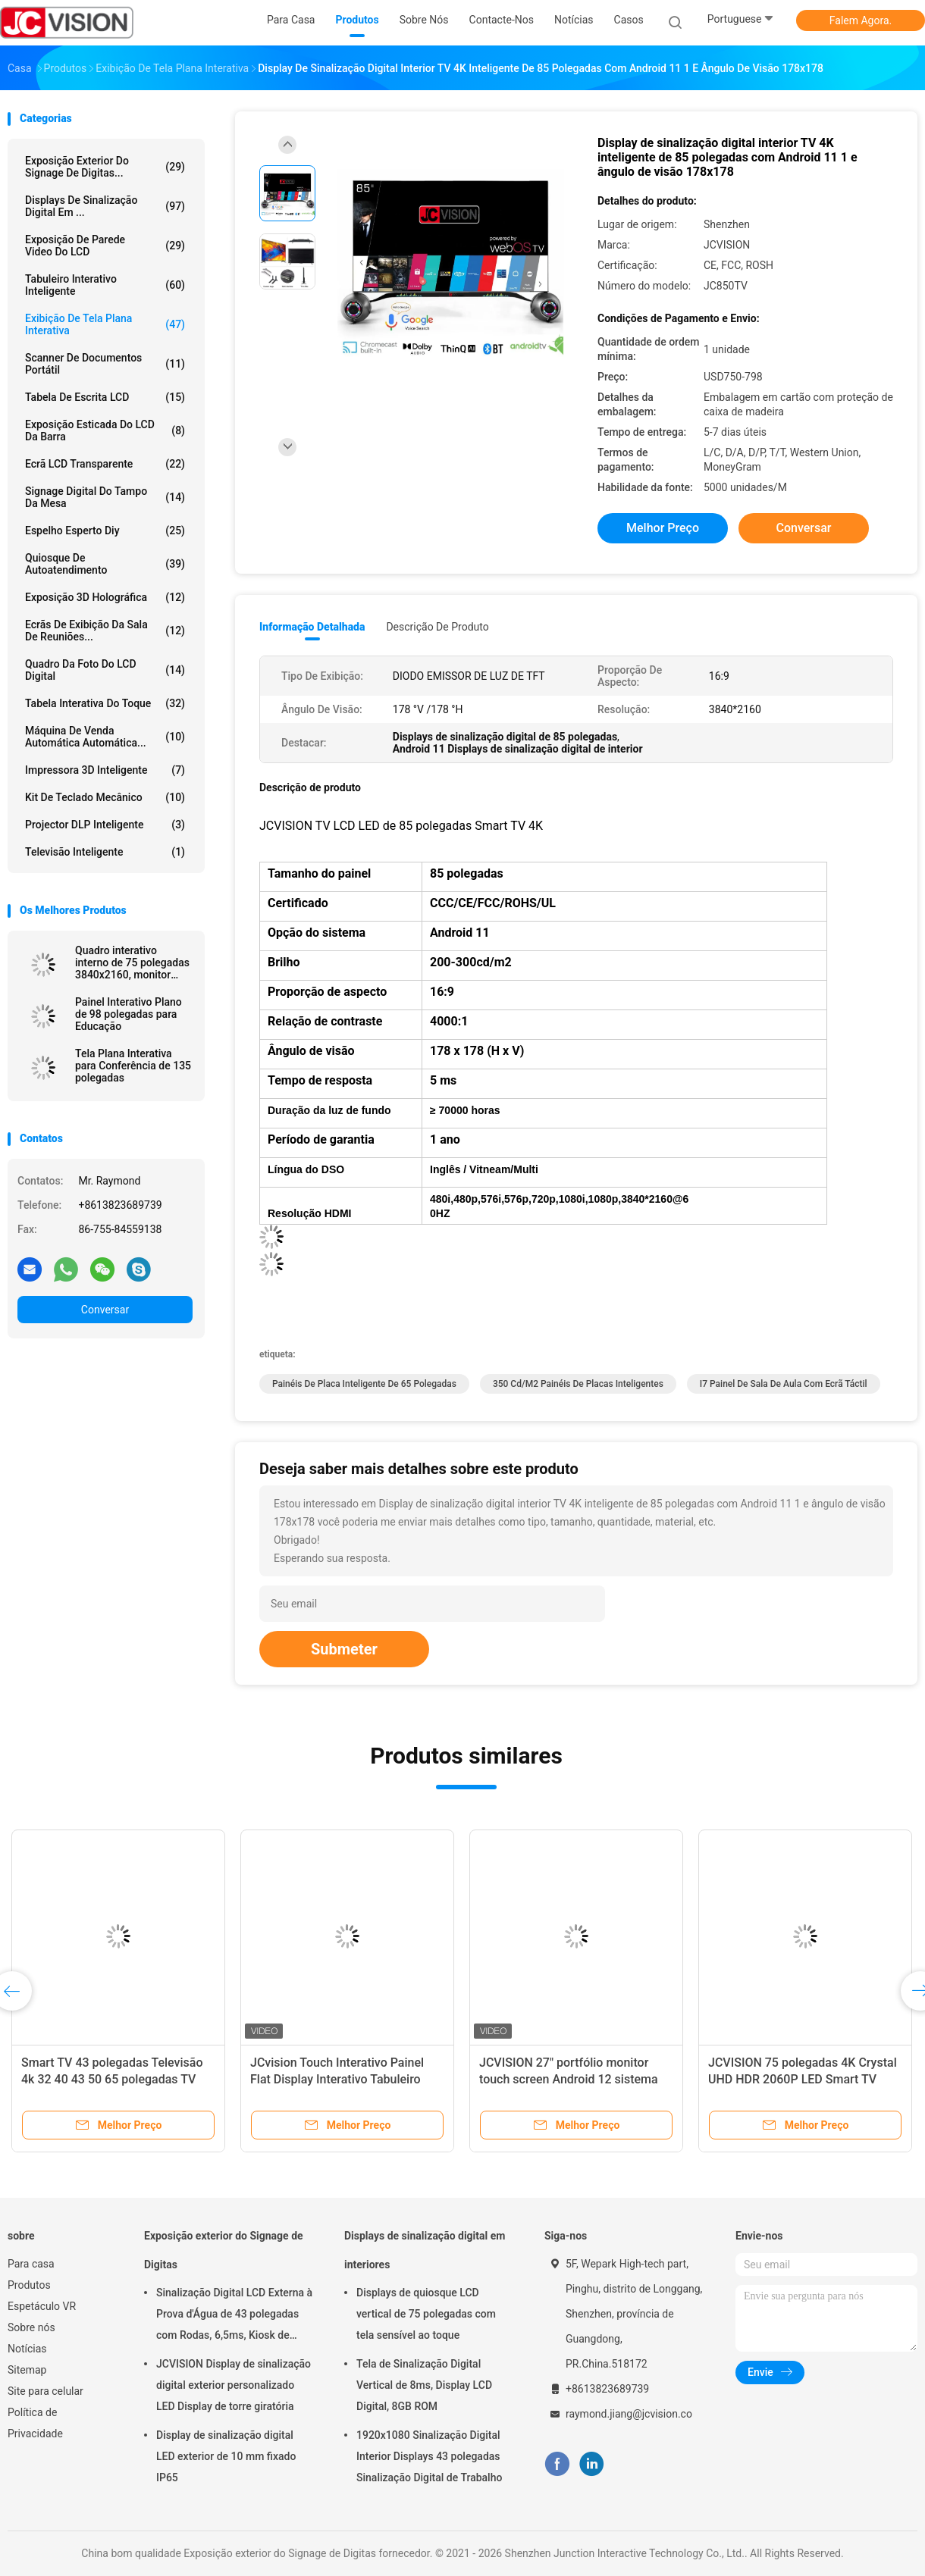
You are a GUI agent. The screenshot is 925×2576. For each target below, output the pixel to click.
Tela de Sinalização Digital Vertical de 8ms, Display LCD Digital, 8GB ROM (424, 2385)
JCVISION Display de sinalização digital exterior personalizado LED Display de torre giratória (233, 2385)
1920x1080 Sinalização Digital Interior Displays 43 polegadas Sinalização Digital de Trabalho (429, 2456)
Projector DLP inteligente (105, 824)
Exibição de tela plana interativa (105, 324)
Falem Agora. (860, 20)
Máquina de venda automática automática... (105, 737)
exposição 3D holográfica (105, 597)
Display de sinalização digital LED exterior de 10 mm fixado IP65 (226, 2456)
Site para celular (45, 2391)
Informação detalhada (312, 627)
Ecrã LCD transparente (105, 463)
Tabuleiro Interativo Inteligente (105, 285)
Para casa (31, 2264)
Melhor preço (662, 528)
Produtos (29, 2285)
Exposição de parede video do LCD (105, 245)
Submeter (344, 1649)
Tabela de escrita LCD (105, 397)
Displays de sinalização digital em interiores (424, 2250)
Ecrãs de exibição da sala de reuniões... (105, 630)
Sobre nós (31, 2327)
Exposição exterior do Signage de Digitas (223, 2250)
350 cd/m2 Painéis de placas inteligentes (578, 1384)
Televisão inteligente (105, 851)
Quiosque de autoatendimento (105, 564)
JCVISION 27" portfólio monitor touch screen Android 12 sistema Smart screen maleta (568, 2079)
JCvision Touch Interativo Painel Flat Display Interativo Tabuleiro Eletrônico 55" (337, 2079)
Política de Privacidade (35, 2423)
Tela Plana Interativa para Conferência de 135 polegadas (133, 1065)
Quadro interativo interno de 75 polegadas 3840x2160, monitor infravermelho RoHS (132, 962)
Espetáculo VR (42, 2306)
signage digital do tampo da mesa (105, 497)
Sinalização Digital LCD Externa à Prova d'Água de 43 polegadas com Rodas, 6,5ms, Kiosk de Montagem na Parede (234, 2316)
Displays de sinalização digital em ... (105, 206)
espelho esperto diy (105, 530)
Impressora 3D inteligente (105, 770)
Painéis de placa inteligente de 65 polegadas (364, 1384)
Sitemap (27, 2370)
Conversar (105, 1310)
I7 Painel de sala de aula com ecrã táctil (783, 1384)
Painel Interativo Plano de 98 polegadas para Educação (128, 1014)
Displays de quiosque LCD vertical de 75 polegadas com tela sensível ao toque (426, 2313)
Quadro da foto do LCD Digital (105, 670)
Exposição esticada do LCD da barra (105, 430)
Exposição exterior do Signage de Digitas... (105, 167)
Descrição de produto (437, 627)
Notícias (27, 2349)
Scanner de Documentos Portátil (105, 364)
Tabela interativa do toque (105, 703)
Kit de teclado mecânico (105, 797)
